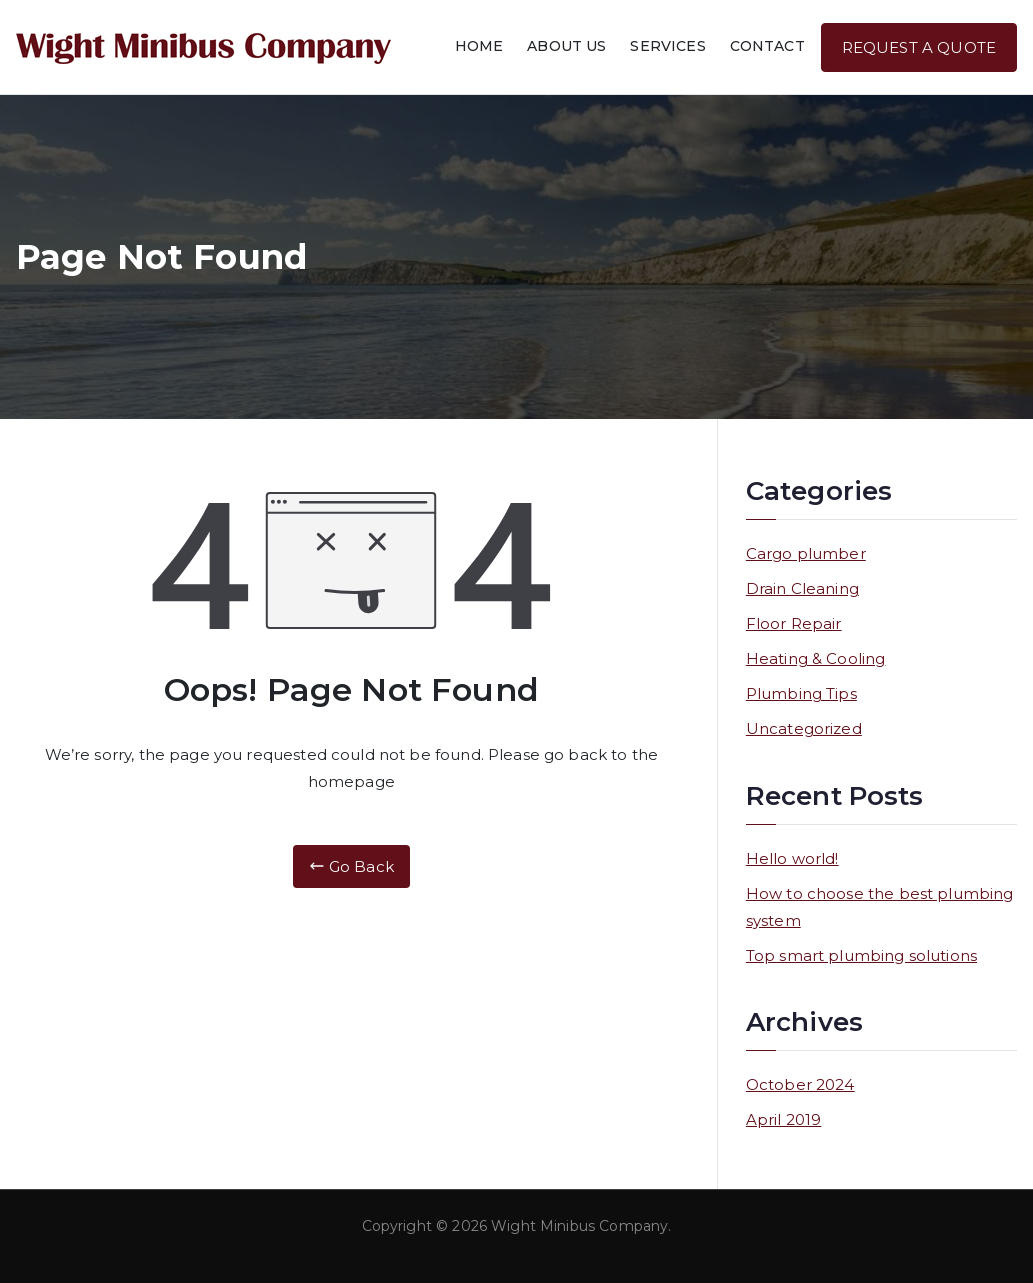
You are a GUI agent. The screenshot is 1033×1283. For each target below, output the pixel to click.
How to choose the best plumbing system (880, 907)
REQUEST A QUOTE (919, 47)
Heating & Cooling (816, 658)
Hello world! (792, 858)
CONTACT (767, 46)
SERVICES (667, 46)
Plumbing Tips (801, 693)
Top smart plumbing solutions (861, 955)
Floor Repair (794, 623)
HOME (479, 46)
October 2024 (800, 1084)
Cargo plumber (806, 553)
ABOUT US (566, 46)
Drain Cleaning (802, 588)
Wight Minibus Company (579, 1226)
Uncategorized (804, 728)
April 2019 (784, 1119)
